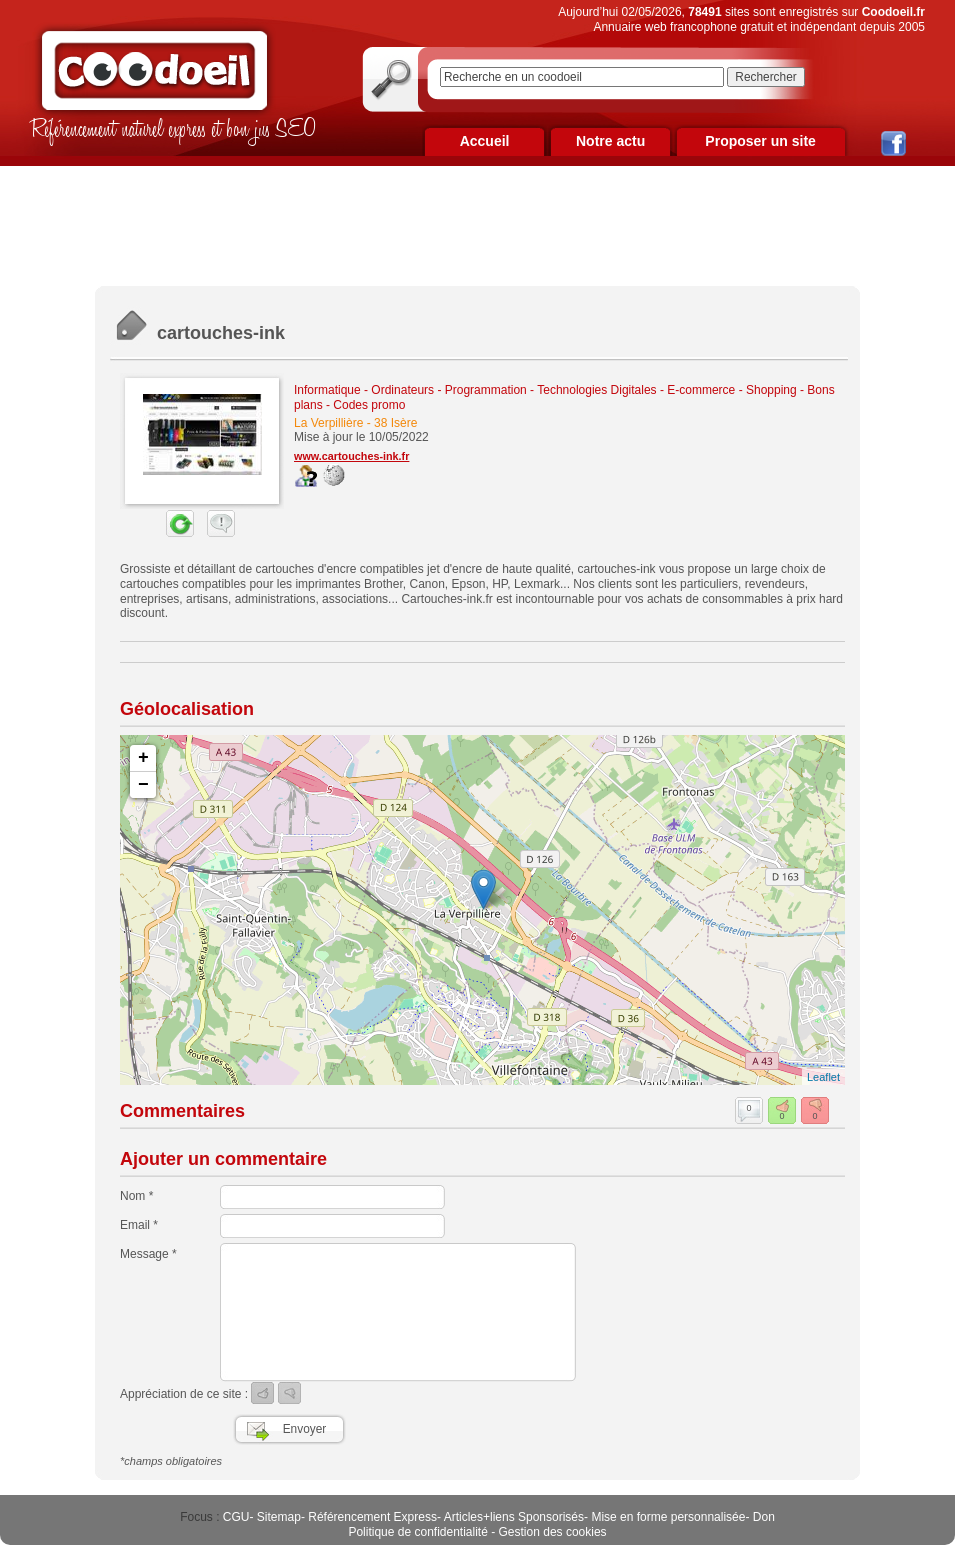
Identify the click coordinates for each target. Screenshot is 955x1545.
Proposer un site (760, 141)
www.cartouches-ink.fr (351, 456)
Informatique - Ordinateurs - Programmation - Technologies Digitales (475, 390)
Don (764, 1517)
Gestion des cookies (553, 1532)
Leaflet (823, 1077)
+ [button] (143, 758)
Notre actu (610, 141)
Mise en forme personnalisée (668, 1517)
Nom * (136, 1196)
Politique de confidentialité (417, 1532)
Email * (139, 1225)
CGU (236, 1517)
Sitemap (279, 1517)
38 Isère (395, 423)
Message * (148, 1254)
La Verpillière (328, 423)
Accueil (485, 141)
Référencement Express (372, 1517)
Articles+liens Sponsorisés (514, 1517)
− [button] (143, 785)
